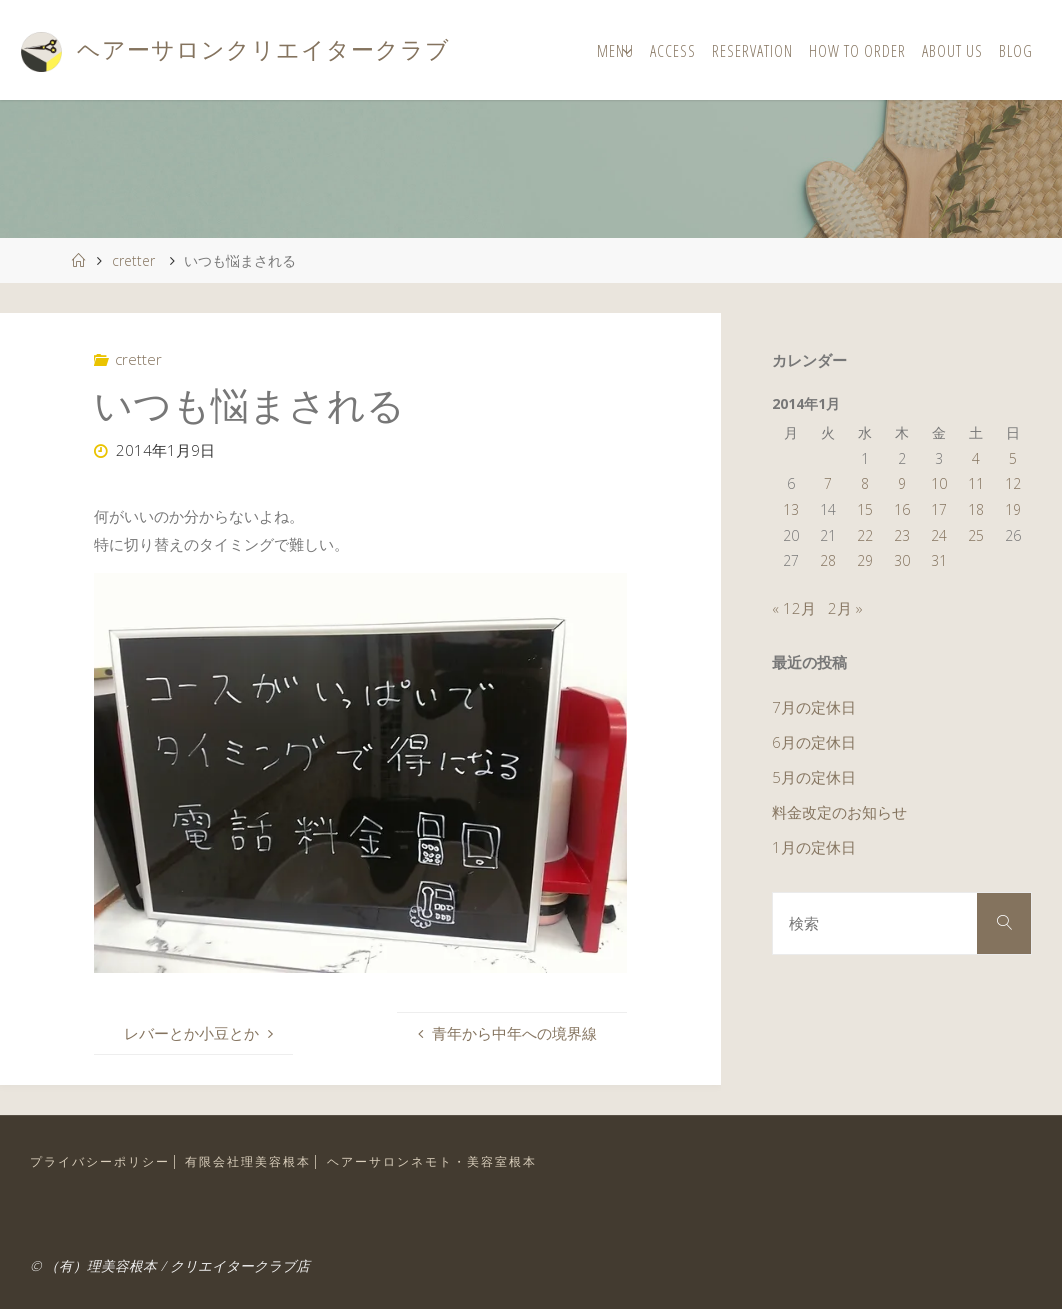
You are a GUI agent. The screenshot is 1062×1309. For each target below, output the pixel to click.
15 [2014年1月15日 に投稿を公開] (865, 509)
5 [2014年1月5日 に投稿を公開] (1013, 458)
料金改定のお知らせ (839, 812)
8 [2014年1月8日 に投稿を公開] (865, 483)
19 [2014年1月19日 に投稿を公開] (1013, 509)
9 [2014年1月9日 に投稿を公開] (902, 483)
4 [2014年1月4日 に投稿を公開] (976, 458)
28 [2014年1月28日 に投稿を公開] (828, 560)
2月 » (845, 608)
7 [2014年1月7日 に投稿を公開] (828, 483)
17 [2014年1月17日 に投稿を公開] (939, 509)
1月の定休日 (814, 847)
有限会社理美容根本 (248, 1161)
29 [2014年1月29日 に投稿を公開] (865, 560)
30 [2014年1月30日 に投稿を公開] (902, 560)
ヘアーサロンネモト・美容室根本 (432, 1161)
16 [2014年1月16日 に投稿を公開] (902, 509)
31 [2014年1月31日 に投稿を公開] (939, 560)
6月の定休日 (814, 742)
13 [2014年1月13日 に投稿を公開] (791, 509)
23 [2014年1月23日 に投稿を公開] (902, 535)
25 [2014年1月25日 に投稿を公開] (976, 535)
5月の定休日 (814, 777)
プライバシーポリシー (100, 1161)
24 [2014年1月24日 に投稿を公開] (939, 535)
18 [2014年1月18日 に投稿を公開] (976, 509)
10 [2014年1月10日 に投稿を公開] (939, 483)
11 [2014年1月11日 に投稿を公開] (976, 483)
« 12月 (794, 608)
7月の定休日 (814, 707)
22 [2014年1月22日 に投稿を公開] (865, 535)
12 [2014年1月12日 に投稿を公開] (1013, 483)
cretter (133, 260)
